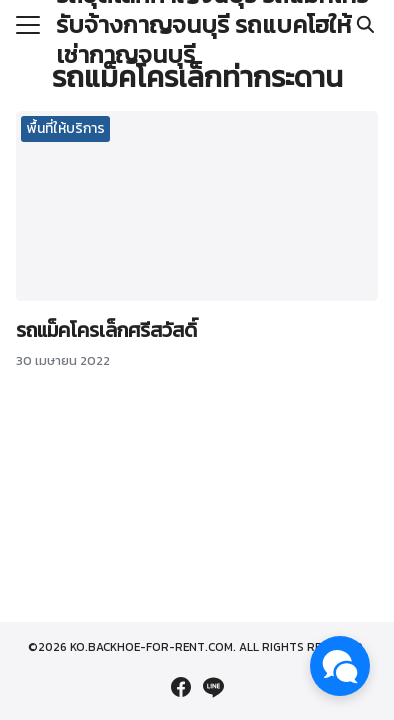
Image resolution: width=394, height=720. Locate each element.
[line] (213, 687)
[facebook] (181, 687)
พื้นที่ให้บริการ (66, 128)
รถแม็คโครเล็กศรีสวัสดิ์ (106, 330)
